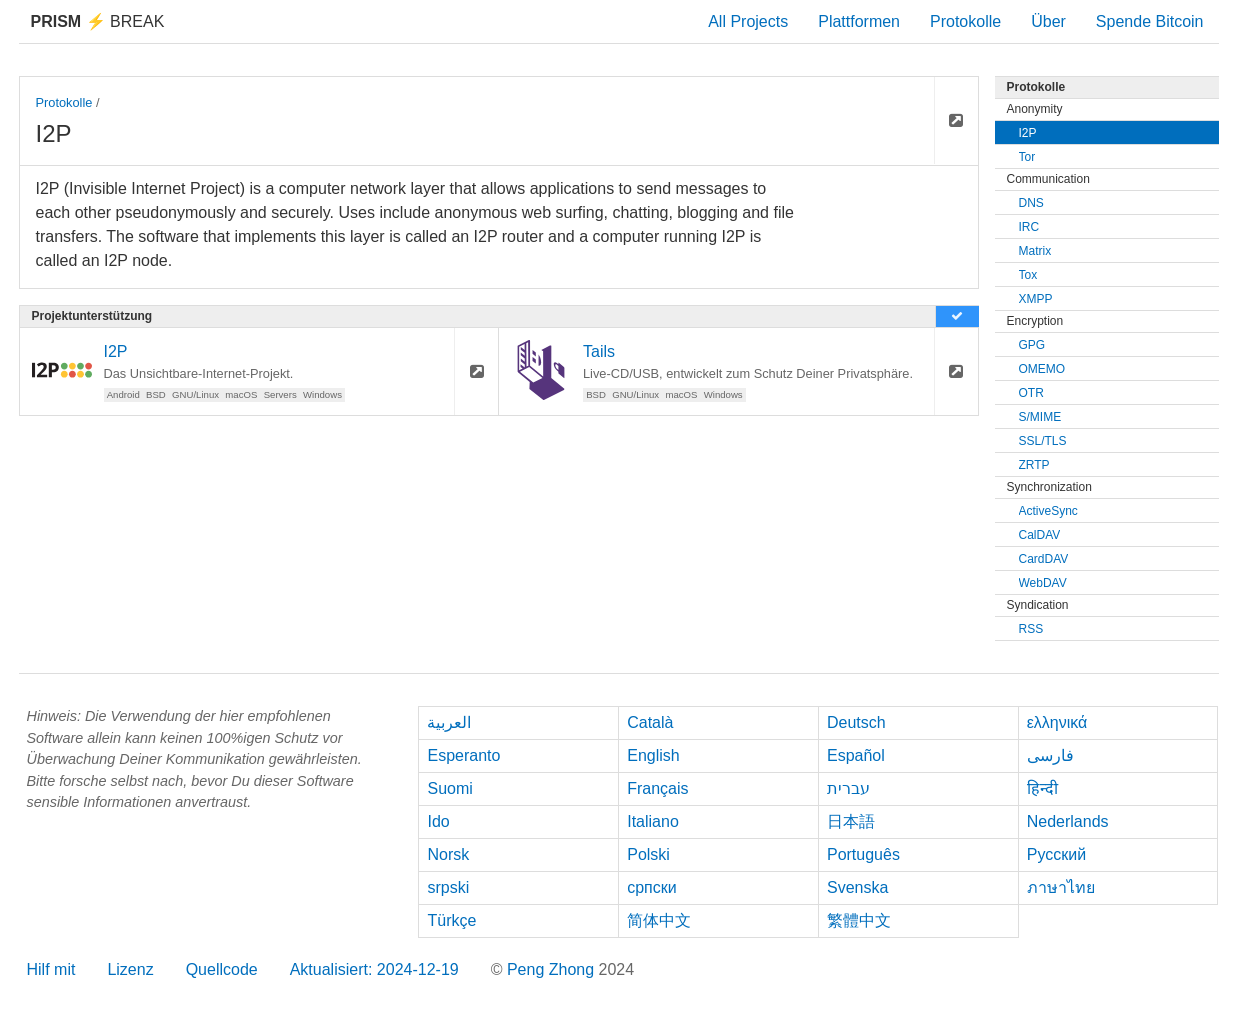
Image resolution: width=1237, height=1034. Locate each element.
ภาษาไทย (1061, 887)
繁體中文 (859, 920)
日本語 (851, 821)
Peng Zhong (553, 969)
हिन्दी (1042, 788)
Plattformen (859, 21)
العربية (449, 722)
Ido (438, 821)
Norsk (448, 854)
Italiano (653, 821)
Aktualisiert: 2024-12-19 (374, 969)
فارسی (1050, 755)
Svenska (857, 887)
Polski (648, 854)
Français (657, 788)
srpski (448, 887)
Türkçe (451, 920)
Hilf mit (51, 969)
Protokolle (965, 21)
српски (652, 887)
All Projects (748, 21)
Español (856, 755)
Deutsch (856, 722)
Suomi (449, 788)
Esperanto (463, 755)
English (653, 755)
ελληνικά (1057, 722)
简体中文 (659, 920)
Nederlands (1068, 821)
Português (863, 854)
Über (1048, 21)
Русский (1056, 854)
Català (650, 722)
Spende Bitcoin (1150, 21)
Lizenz (130, 969)
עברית (848, 788)
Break (98, 21)
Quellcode (222, 969)
